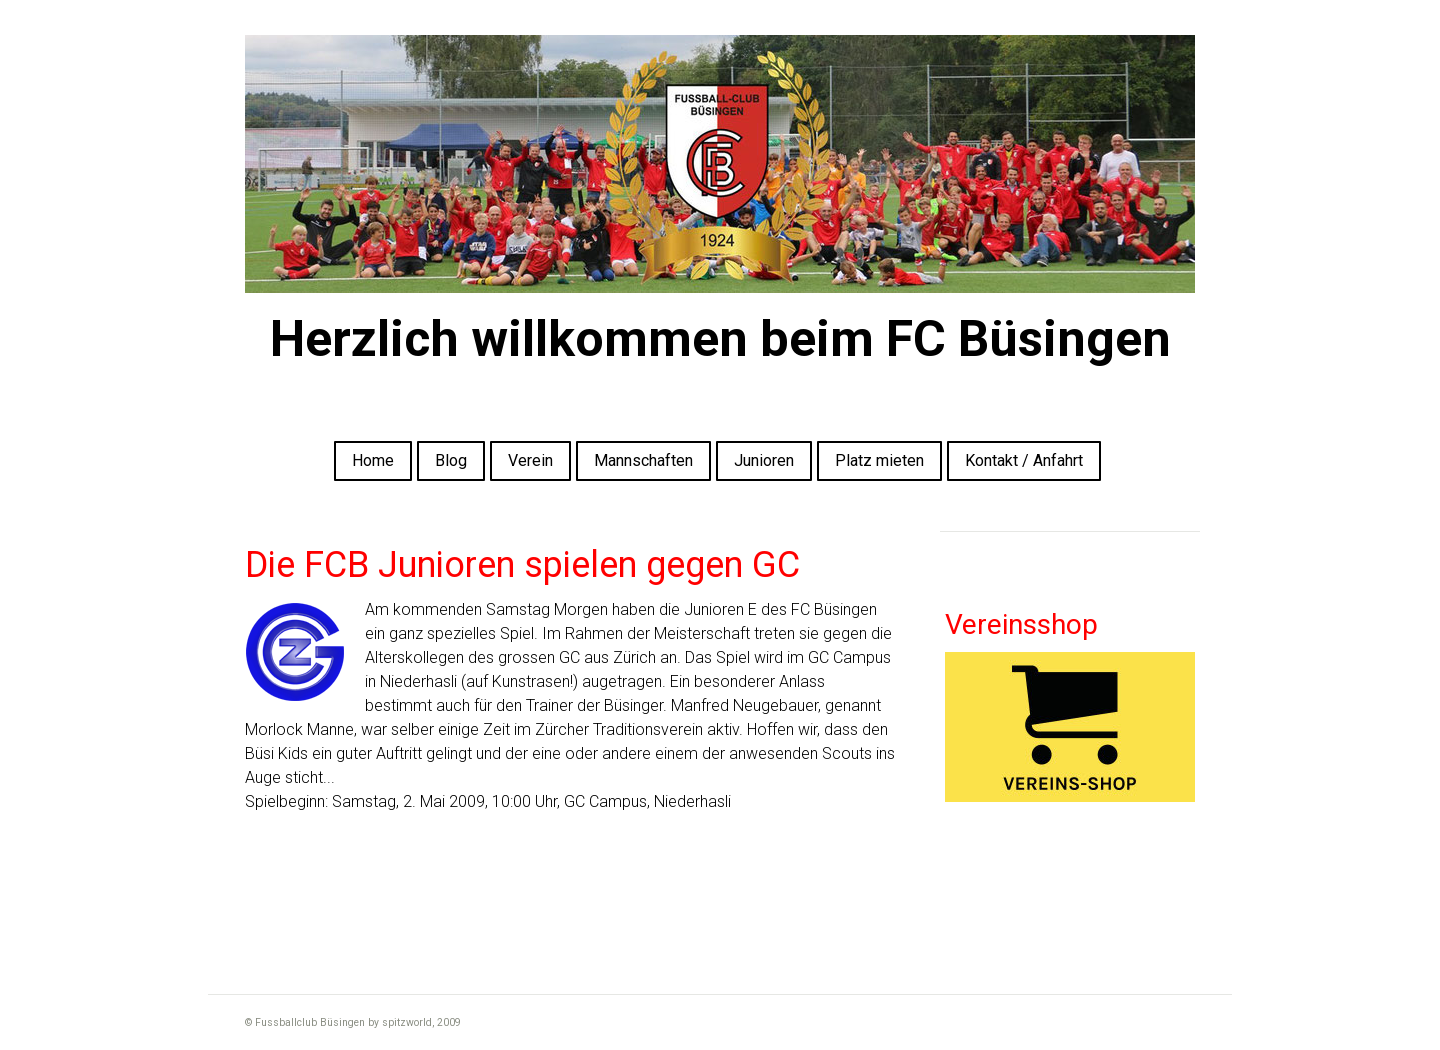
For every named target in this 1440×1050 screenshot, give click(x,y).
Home (373, 460)
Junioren (764, 460)
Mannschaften (643, 460)
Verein (530, 460)
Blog (451, 460)
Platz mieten (879, 460)
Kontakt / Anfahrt (1024, 460)
